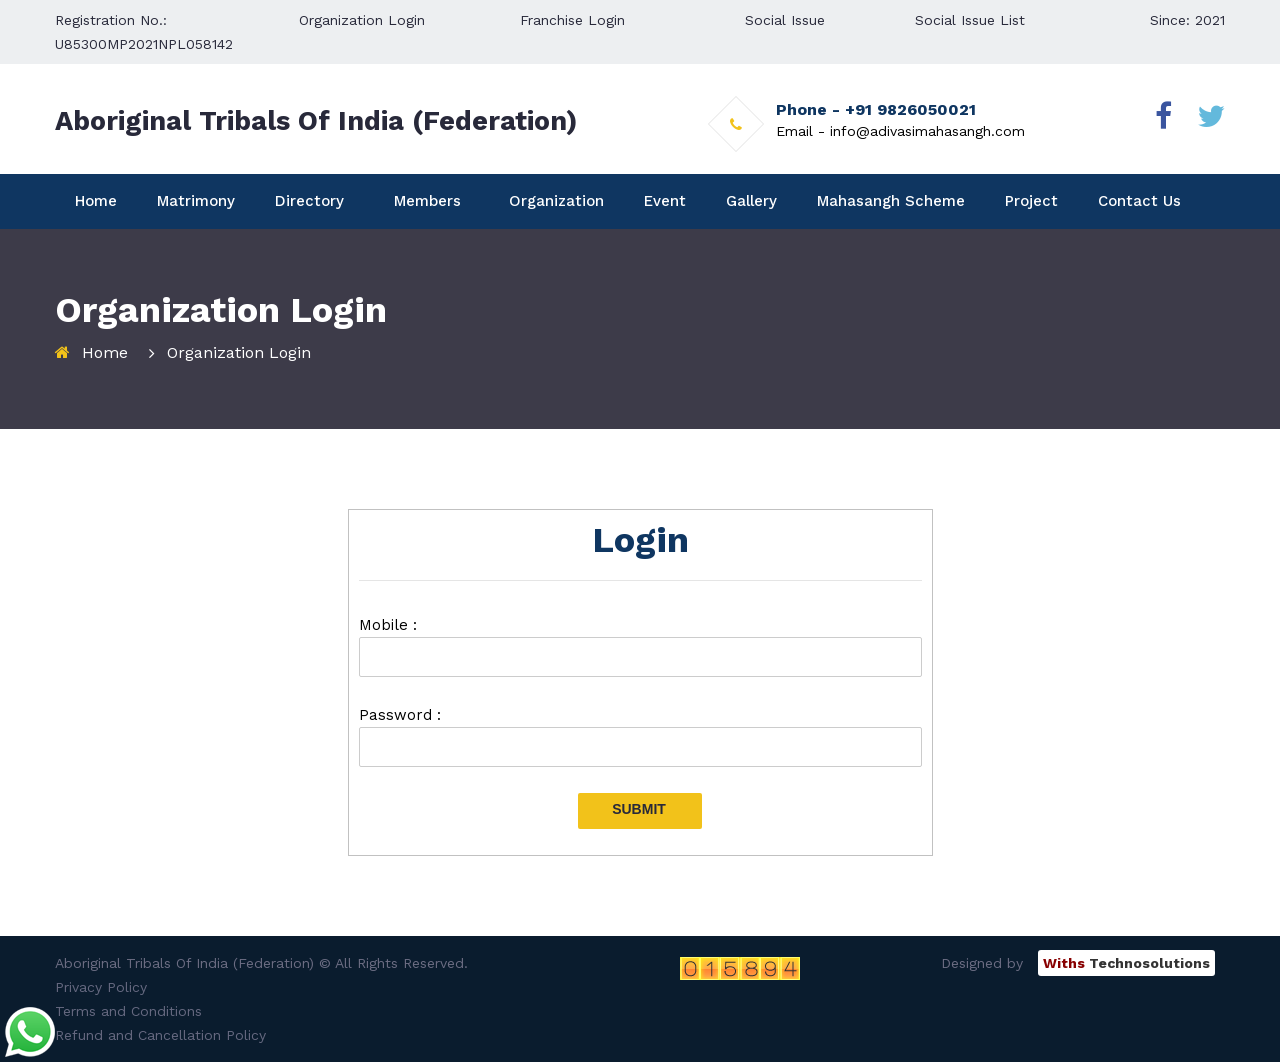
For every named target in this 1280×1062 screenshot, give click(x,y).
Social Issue (785, 20)
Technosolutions (1126, 963)
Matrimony (196, 201)
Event (665, 201)
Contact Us (1139, 201)
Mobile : (388, 625)
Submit (639, 809)
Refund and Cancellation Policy (160, 1035)
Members (427, 201)
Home (96, 201)
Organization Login (362, 20)
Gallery (751, 201)
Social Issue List (970, 20)
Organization (556, 201)
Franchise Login (572, 20)
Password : (400, 715)
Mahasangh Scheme (891, 201)
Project (1031, 201)
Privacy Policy (101, 987)
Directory (309, 201)
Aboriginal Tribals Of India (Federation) (316, 121)
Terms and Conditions (128, 1011)
